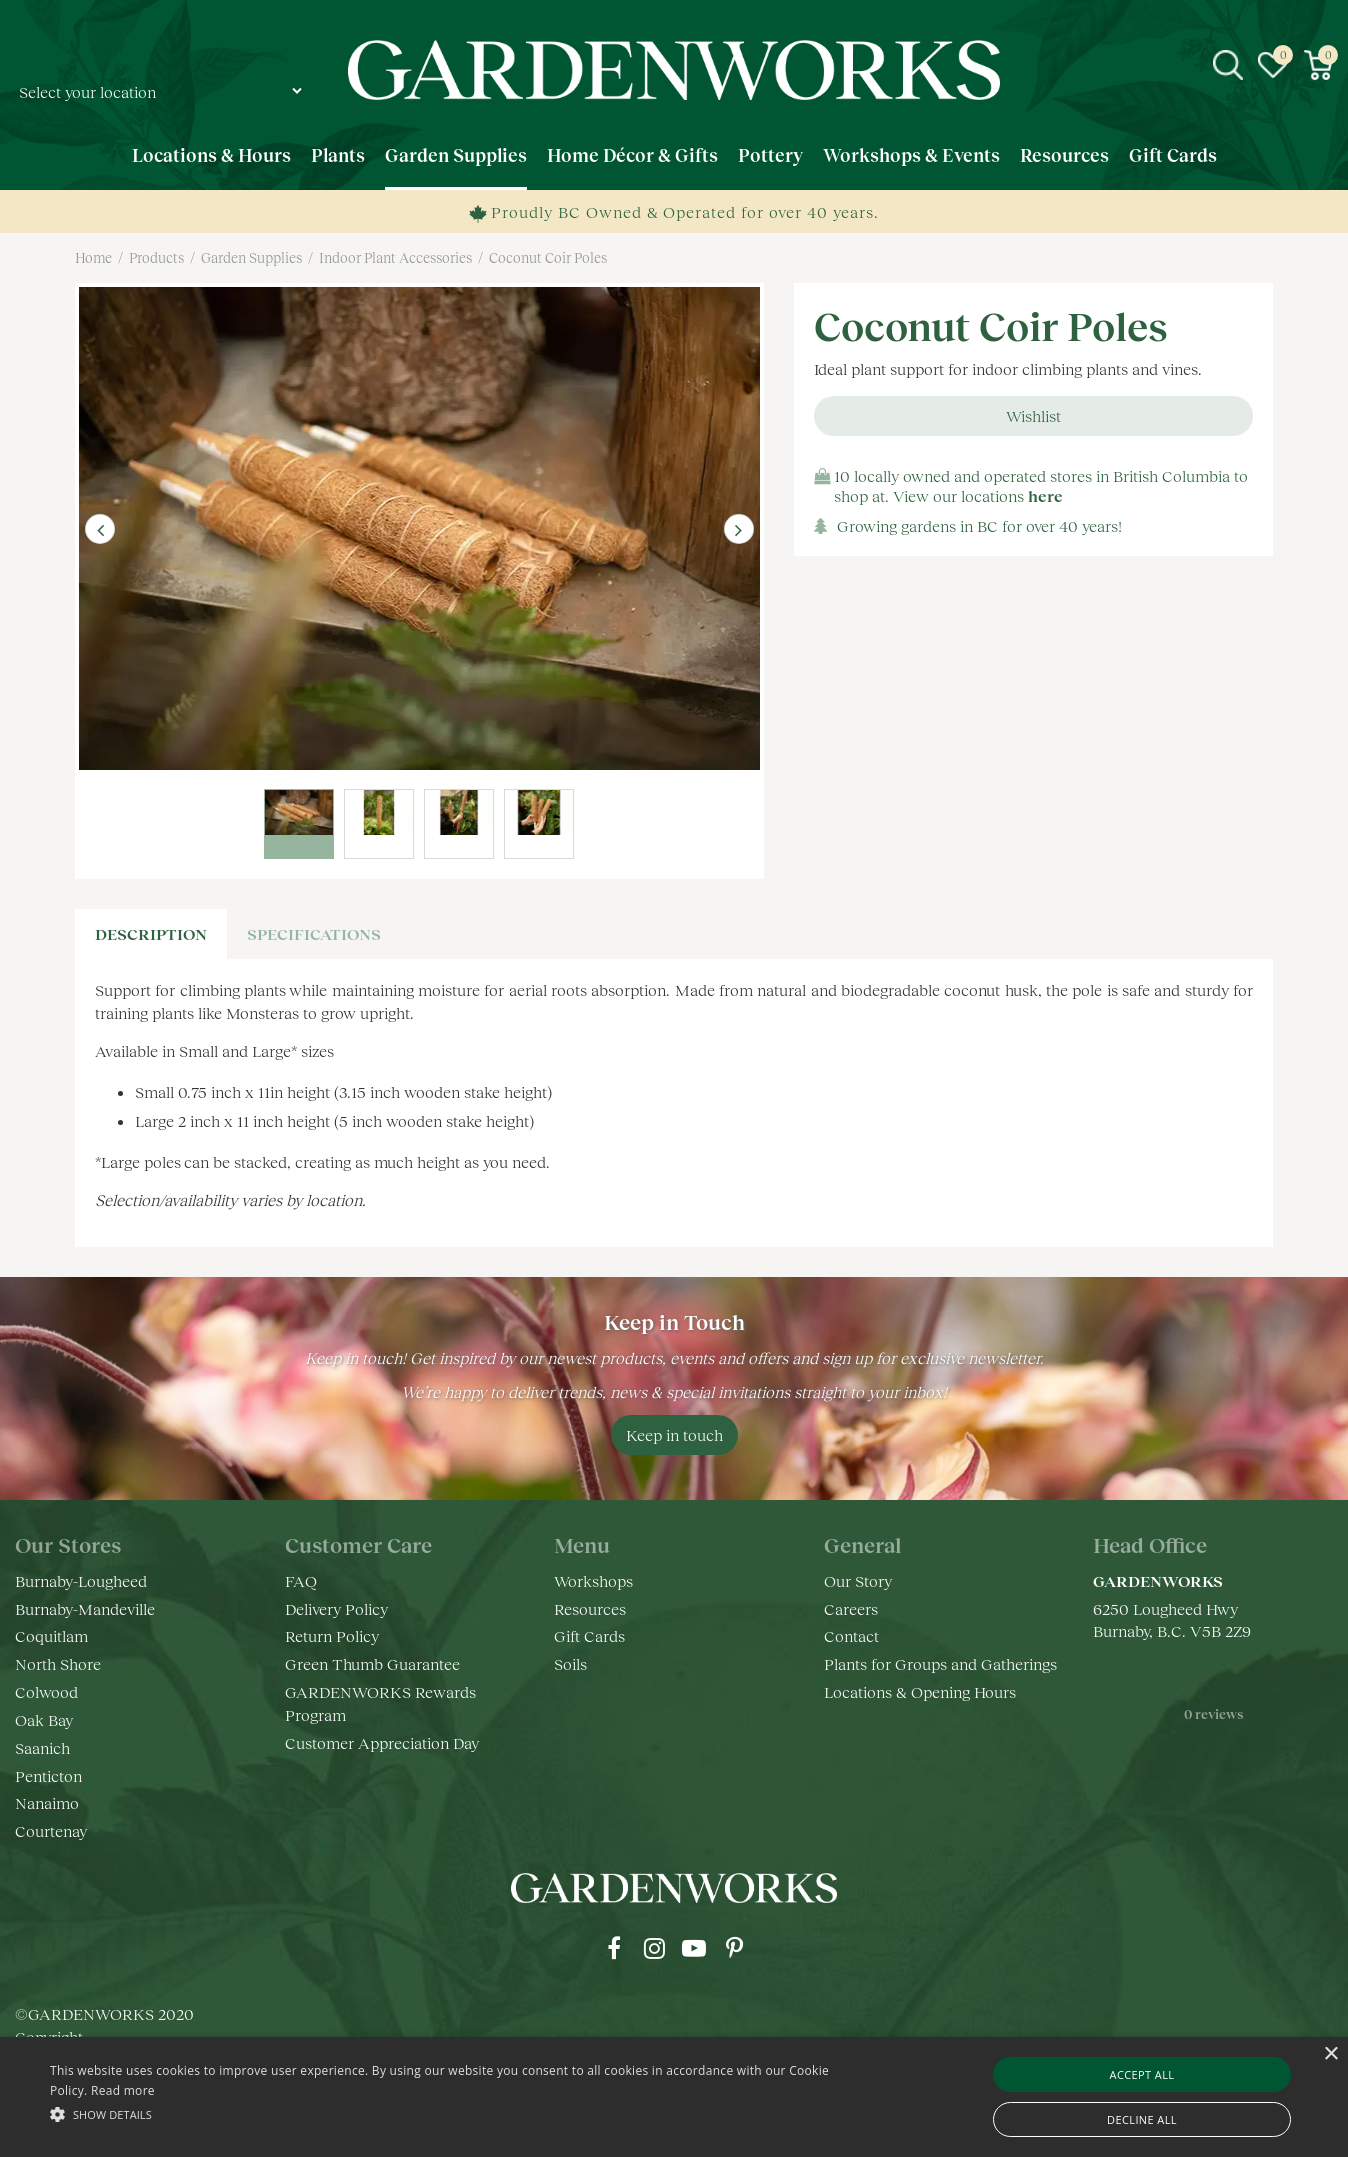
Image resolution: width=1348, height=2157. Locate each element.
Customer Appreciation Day (382, 1742)
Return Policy (332, 1635)
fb (614, 1948)
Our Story (858, 1580)
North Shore (58, 1663)
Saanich (42, 1747)
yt (694, 1948)
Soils (570, 1663)
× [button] (1330, 2054)
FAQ (301, 1580)
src (1228, 65)
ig (654, 1948)
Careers (851, 1608)
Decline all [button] (1142, 2119)
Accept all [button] (1142, 2074)
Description (151, 933)
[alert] (674, 2097)
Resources (590, 1608)
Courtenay (51, 1830)
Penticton (48, 1775)
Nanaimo (47, 1802)
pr (734, 1948)
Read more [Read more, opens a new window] (123, 2090)
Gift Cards (589, 1635)
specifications (314, 933)
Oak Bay (44, 1719)
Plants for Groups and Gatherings (940, 1663)
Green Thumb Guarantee (372, 1663)
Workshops (593, 1580)
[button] (455, 2113)
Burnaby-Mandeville (85, 1608)
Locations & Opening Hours (920, 1691)
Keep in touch (674, 1434)
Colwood (46, 1691)
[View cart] (1318, 65)
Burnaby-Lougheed (81, 1580)
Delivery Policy (336, 1608)
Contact (851, 1635)
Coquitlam (51, 1635)
